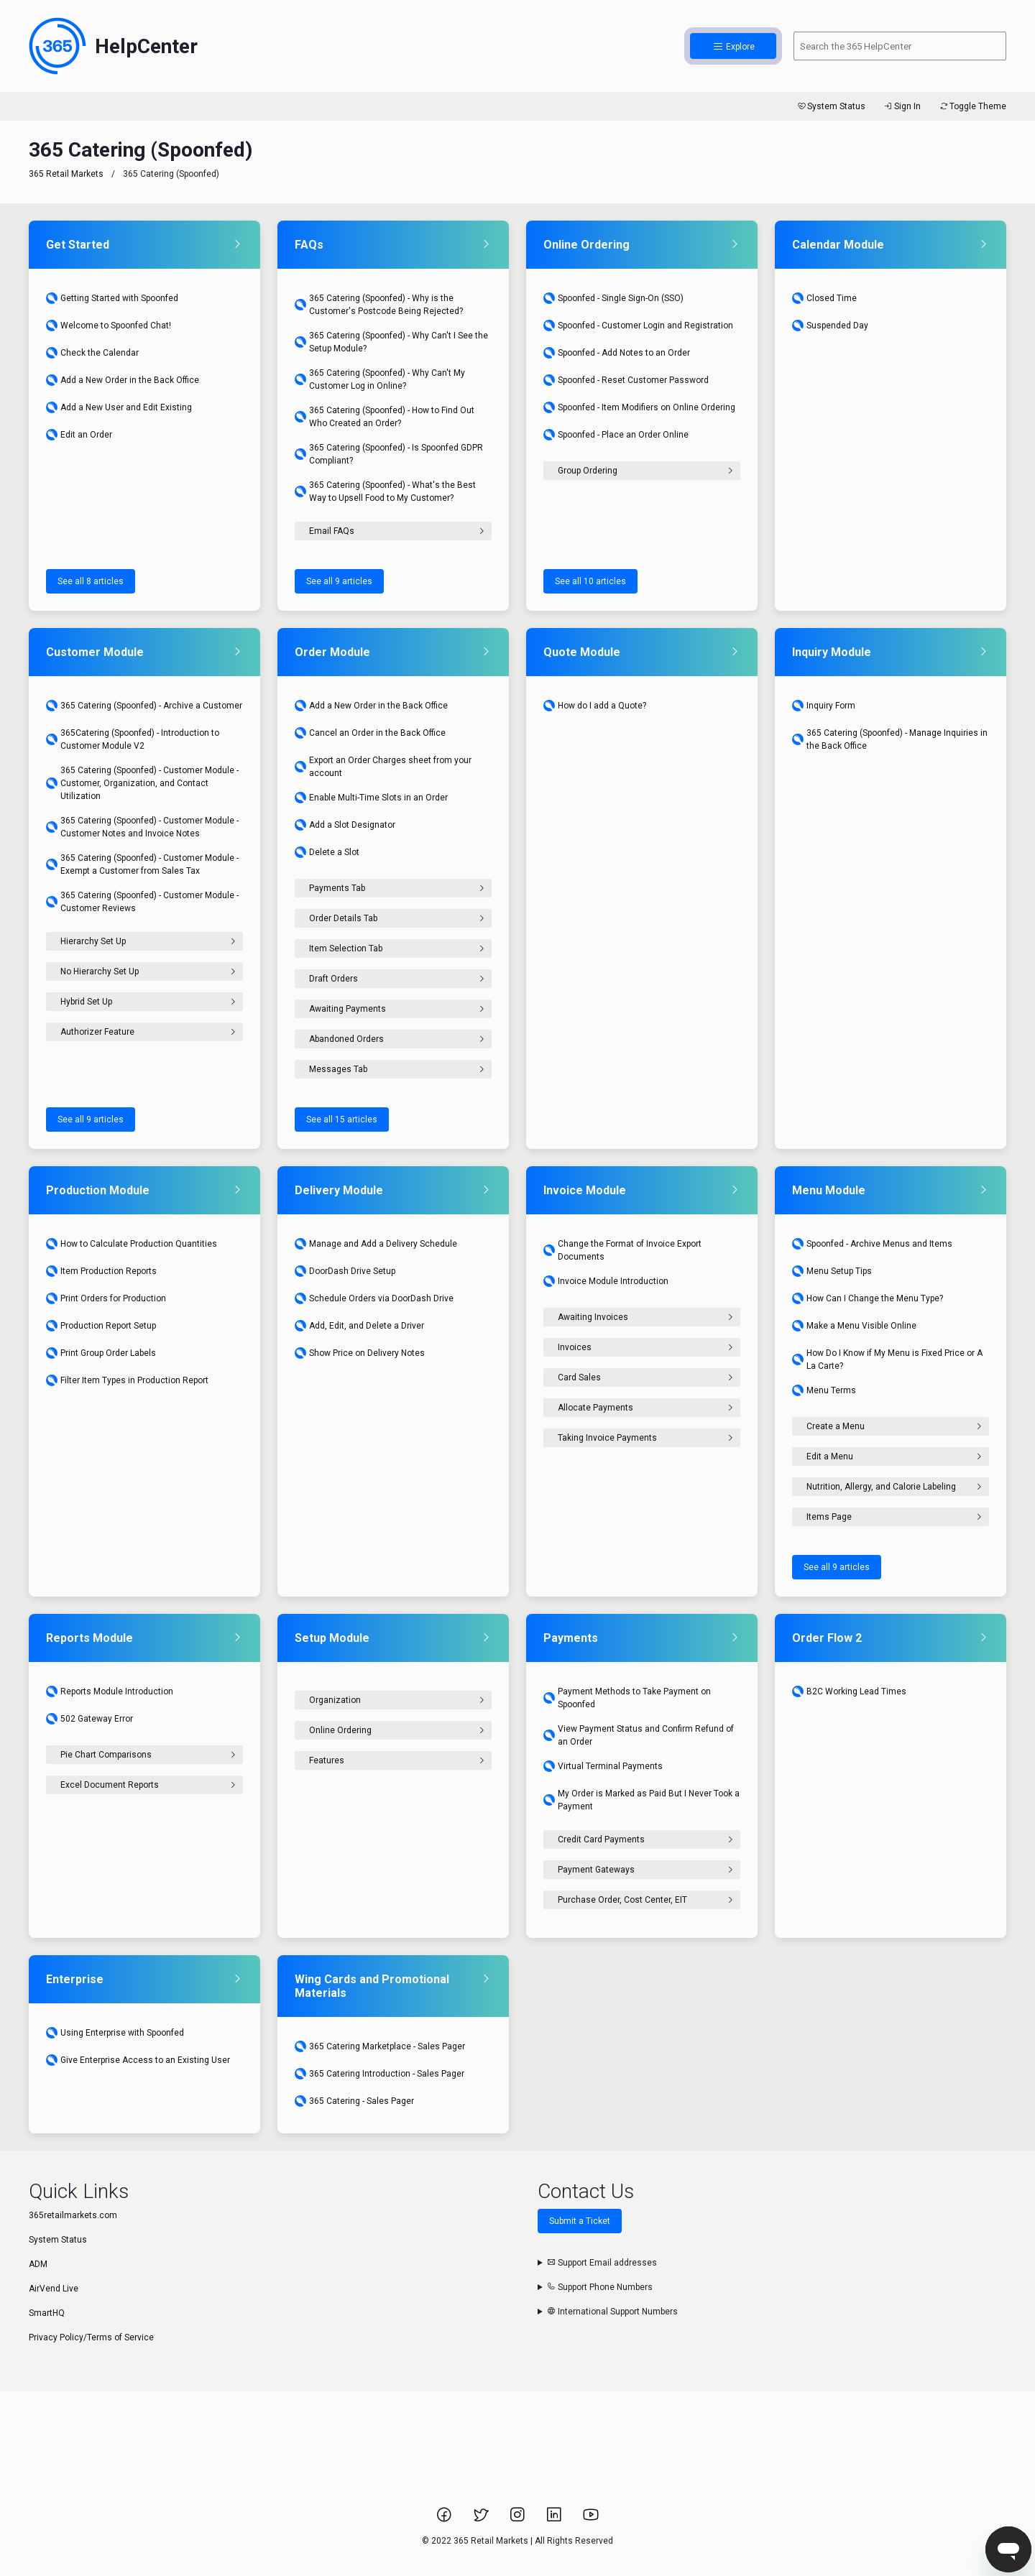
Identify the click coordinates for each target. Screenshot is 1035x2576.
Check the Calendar (92, 353)
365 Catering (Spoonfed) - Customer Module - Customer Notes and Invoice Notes (142, 827)
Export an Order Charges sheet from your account (383, 766)
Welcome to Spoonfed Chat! (108, 325)
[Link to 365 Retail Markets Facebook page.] (445, 2519)
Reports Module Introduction (109, 1691)
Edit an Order (79, 434)
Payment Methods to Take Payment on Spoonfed (627, 1697)
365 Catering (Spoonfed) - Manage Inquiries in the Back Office (890, 739)
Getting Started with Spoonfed (112, 298)
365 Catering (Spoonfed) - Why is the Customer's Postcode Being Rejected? (379, 304)
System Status (830, 106)
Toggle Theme (972, 106)
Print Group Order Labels (101, 1353)
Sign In (902, 106)
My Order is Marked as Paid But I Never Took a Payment (641, 1799)
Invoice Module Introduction (605, 1281)
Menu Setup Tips (832, 1271)
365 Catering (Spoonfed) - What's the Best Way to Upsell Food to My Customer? (385, 491)
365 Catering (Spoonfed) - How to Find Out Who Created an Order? (384, 416)
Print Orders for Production (106, 1298)
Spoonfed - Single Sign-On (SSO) (613, 298)
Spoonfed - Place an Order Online (616, 434)
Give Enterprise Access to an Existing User (138, 2060)
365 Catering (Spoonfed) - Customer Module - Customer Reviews (142, 901)
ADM (38, 2264)
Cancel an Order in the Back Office (370, 733)
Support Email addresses (602, 2263)
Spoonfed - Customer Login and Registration (638, 325)
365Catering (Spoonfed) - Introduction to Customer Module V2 (132, 739)
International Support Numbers (612, 2312)
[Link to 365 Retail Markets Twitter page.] (482, 2519)
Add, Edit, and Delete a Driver (359, 1325)
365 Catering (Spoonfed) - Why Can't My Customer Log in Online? (380, 379)
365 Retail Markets (66, 174)
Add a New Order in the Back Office (122, 380)
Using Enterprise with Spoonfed (115, 2033)
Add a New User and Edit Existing (119, 407)
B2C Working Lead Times (849, 1691)
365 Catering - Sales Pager (354, 2101)
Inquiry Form (823, 705)
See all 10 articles (590, 581)
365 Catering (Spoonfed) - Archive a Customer (144, 705)
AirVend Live (53, 2289)
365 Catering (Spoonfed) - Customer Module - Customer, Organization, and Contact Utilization (142, 783)
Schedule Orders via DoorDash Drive (374, 1298)
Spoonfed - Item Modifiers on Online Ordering (639, 407)
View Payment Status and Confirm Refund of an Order (638, 1735)
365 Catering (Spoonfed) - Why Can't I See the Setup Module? (391, 342)
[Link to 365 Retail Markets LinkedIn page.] (555, 2519)
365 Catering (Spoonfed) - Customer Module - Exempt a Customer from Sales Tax (142, 864)
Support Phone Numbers (600, 2287)
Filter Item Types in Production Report (127, 1380)
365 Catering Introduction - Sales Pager (379, 2073)
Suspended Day (830, 325)
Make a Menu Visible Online (854, 1325)
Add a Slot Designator (345, 825)
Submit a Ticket (579, 2221)
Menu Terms (824, 1390)
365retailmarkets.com (73, 2215)
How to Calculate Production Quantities (131, 1244)
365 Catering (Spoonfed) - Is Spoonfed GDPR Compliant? (389, 454)
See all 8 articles (91, 581)
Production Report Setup (101, 1325)
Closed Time (824, 298)
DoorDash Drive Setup (345, 1271)
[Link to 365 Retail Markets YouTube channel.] (591, 2519)
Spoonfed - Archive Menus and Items (872, 1244)
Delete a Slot (327, 852)
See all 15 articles (341, 1119)
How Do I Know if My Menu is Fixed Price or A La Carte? (887, 1359)
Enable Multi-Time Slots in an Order (371, 797)
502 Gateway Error (89, 1719)
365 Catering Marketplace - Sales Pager (380, 2046)
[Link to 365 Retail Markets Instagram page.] (518, 2519)
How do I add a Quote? (594, 705)
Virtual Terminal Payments (603, 1766)
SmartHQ (47, 2313)
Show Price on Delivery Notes (360, 1353)
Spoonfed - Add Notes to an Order (616, 353)
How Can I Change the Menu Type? (867, 1298)
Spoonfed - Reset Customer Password (626, 380)
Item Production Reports (101, 1271)
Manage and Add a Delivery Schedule (376, 1244)
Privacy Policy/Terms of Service (91, 2337)
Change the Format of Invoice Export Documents (622, 1250)
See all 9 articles (339, 581)
